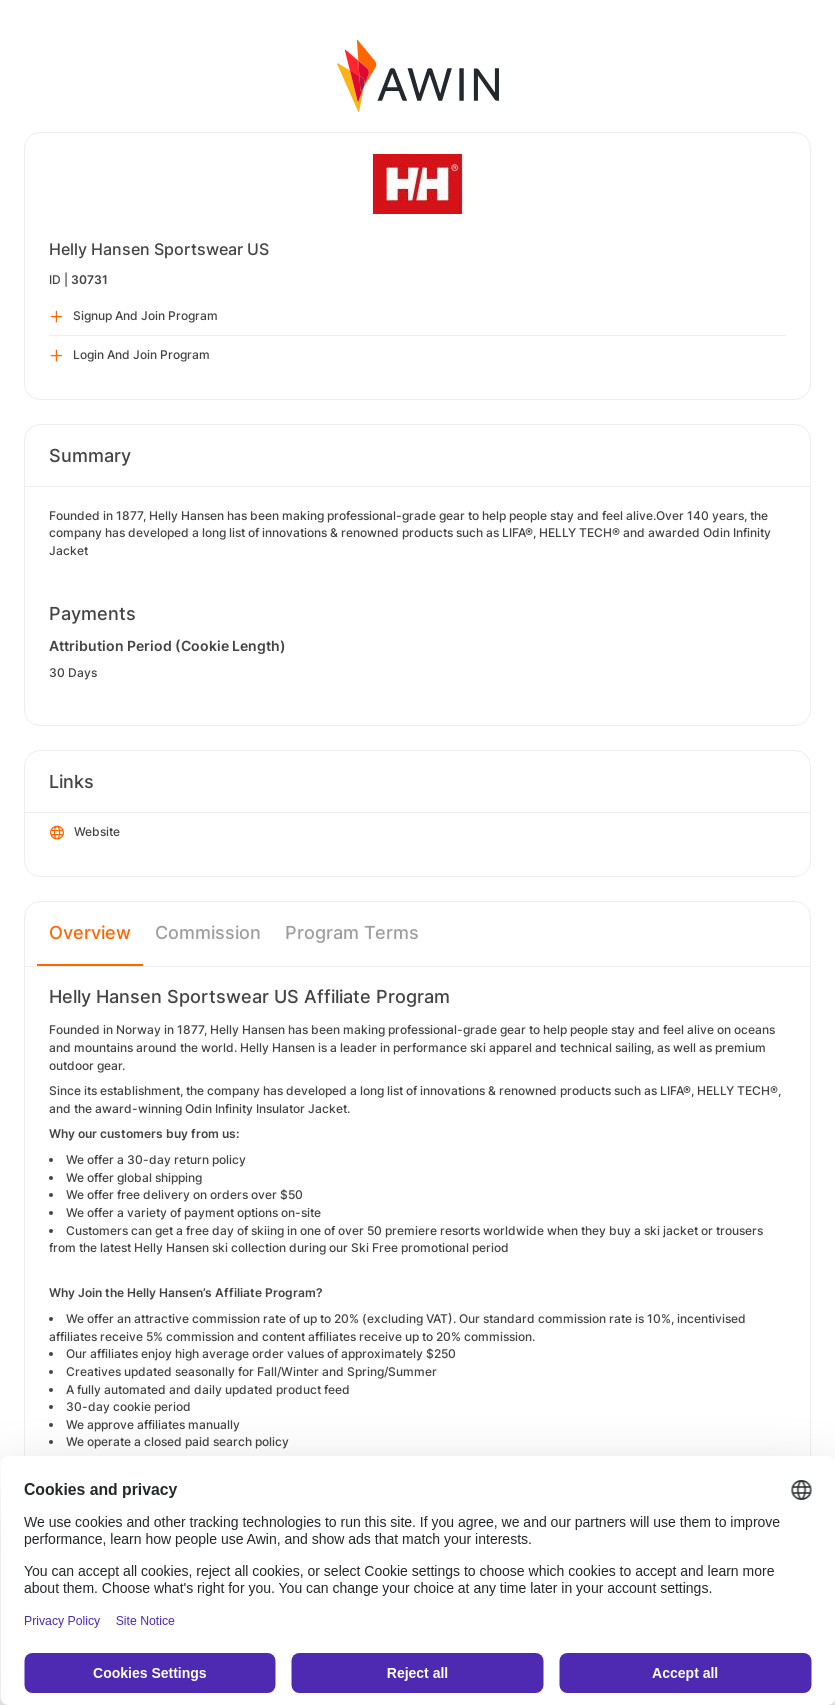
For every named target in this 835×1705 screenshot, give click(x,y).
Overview (90, 932)
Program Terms (352, 932)
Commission (208, 932)
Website (85, 833)
